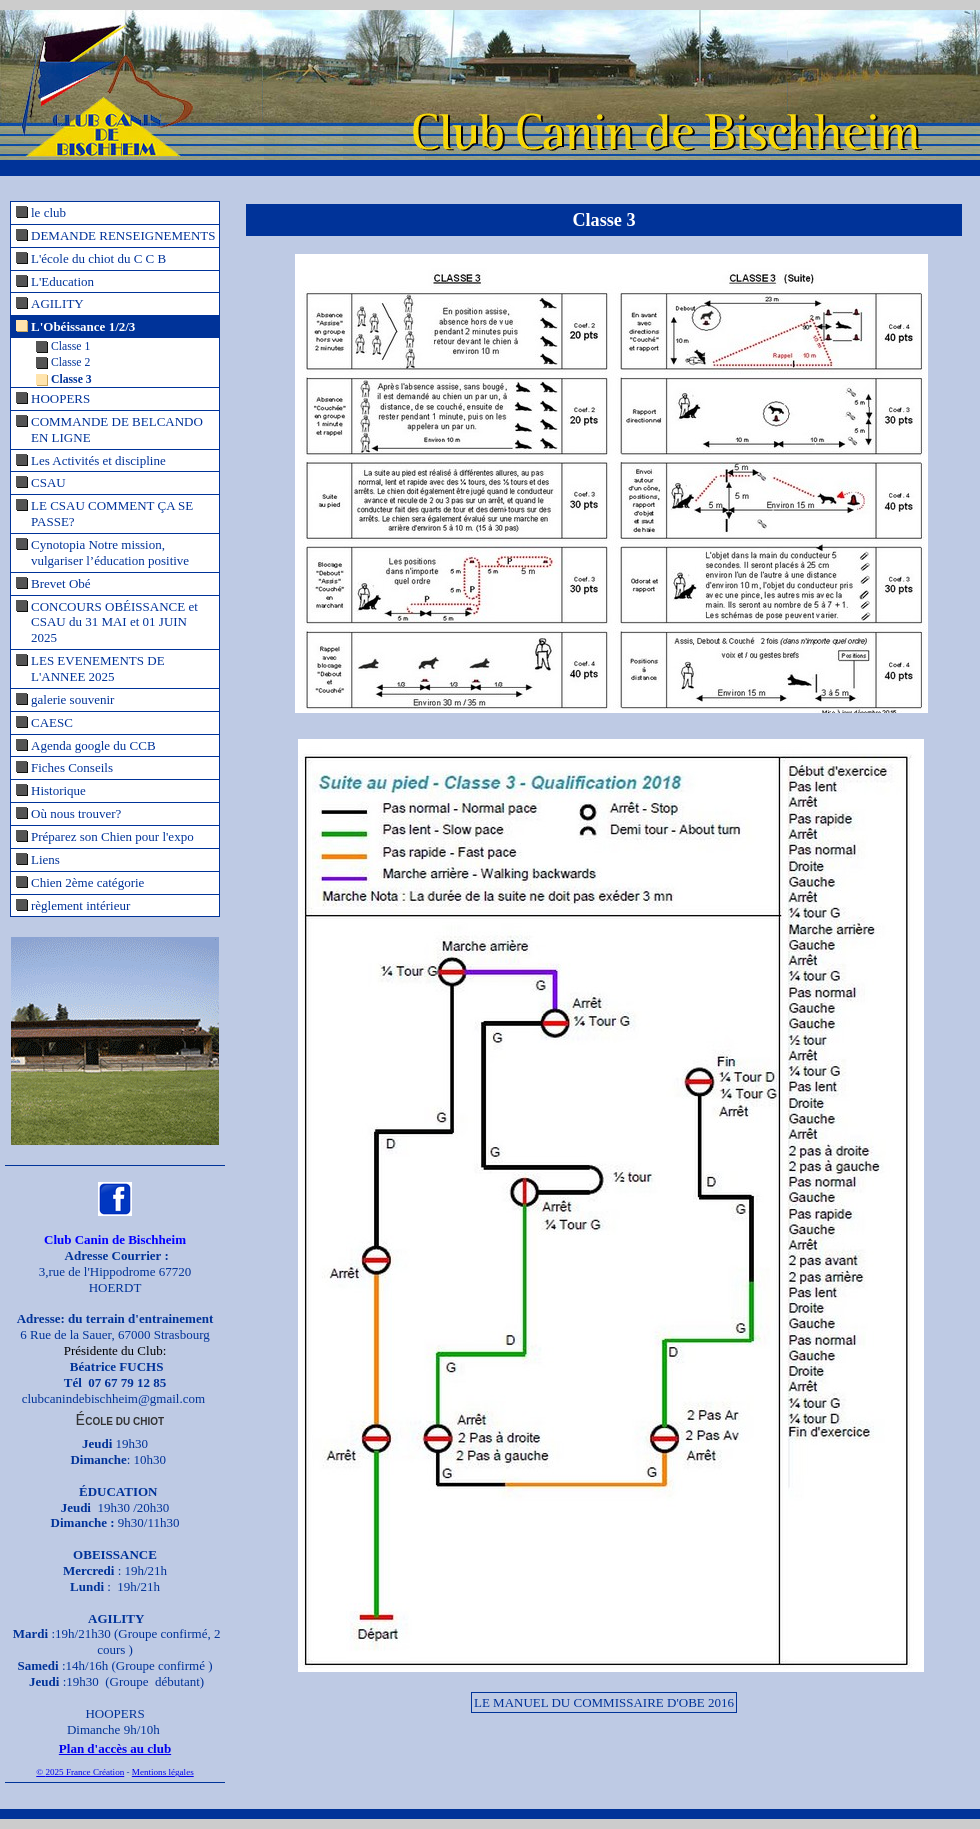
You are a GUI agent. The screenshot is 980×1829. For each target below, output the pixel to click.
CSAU (48, 482)
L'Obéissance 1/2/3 (83, 326)
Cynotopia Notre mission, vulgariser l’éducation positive (110, 552)
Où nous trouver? (76, 813)
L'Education (62, 281)
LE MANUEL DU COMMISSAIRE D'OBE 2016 (604, 1702)
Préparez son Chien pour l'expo (112, 836)
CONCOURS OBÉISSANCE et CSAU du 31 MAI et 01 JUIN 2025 (114, 622)
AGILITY (57, 303)
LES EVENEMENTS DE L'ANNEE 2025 (98, 668)
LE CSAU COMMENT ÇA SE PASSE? (112, 513)
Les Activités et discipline (98, 460)
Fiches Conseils (72, 767)
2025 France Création (84, 1772)
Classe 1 (70, 346)
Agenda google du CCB (93, 745)
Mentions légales (163, 1772)
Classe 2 (70, 362)
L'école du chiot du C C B (98, 258)
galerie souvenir (72, 699)
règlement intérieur (80, 905)
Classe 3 (71, 379)
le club (48, 212)
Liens (45, 859)
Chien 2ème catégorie (87, 882)
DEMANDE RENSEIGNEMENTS (123, 235)
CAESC (52, 722)
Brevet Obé (61, 583)
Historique (58, 790)
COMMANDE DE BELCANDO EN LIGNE (117, 429)
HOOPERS (60, 398)
